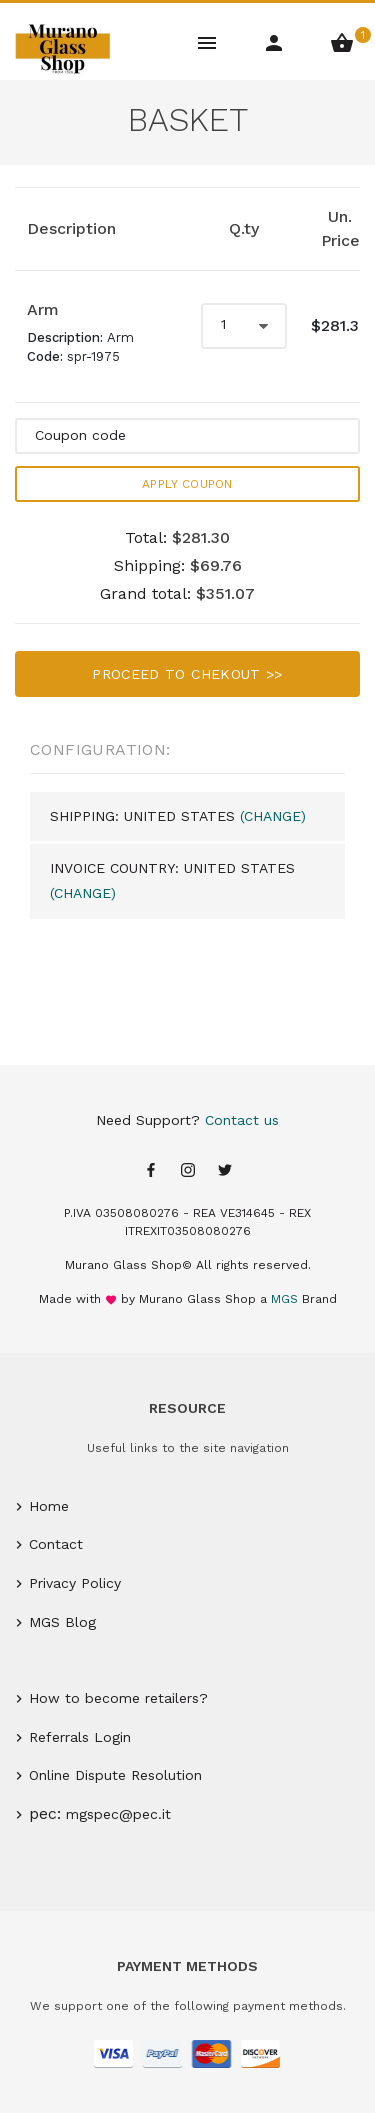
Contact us (242, 1120)
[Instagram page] (188, 1171)
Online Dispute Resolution (115, 1775)
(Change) (273, 816)
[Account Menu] (275, 41)
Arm (43, 309)
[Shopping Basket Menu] (341, 41)
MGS (284, 1299)
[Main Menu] (208, 41)
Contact (56, 1544)
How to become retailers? (118, 1698)
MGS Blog (62, 1622)
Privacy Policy (75, 1583)
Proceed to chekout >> (187, 674)
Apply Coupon (187, 484)
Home (49, 1506)
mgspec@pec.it (118, 1814)
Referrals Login (80, 1737)
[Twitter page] (225, 1171)
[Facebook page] (151, 1171)
